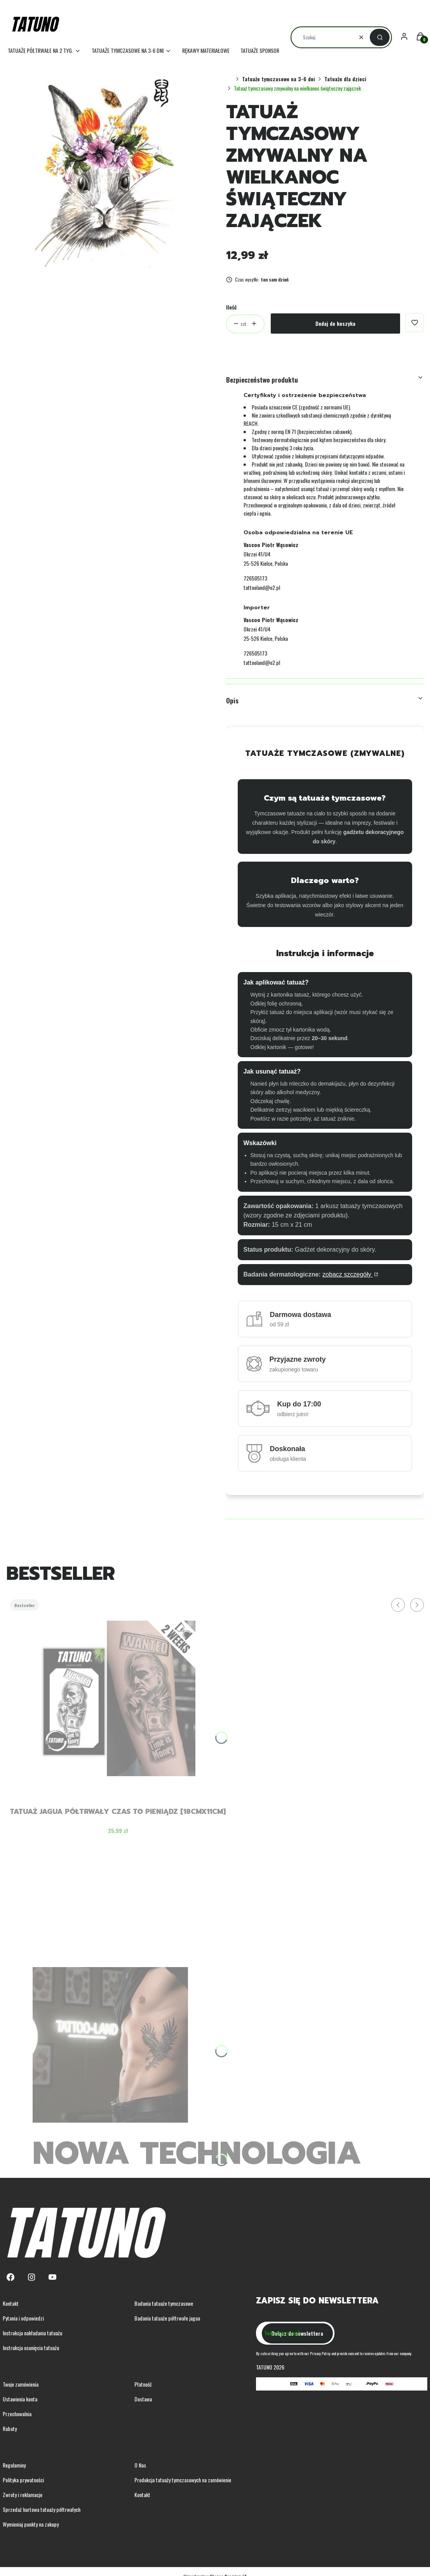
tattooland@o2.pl (262, 587)
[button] (380, 37)
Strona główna (229, 79)
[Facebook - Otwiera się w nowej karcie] (10, 2277)
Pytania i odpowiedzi (23, 2318)
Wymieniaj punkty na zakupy (31, 2524)
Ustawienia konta (20, 2399)
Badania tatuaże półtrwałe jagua (167, 2318)
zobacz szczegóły (347, 1274)
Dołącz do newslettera (297, 2333)
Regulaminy (14, 2465)
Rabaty (10, 2428)
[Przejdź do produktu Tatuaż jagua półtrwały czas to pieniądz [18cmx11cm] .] (118, 1698)
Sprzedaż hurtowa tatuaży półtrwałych (41, 2509)
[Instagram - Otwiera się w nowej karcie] (31, 2277)
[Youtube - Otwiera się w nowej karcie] (52, 2277)
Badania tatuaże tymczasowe (163, 2303)
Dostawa (143, 2399)
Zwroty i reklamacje (22, 2494)
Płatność (143, 2384)
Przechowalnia (17, 2414)
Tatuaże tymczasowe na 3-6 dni (278, 79)
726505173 (255, 578)
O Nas (140, 2465)
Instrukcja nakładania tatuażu (32, 2333)
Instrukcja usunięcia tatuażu (31, 2347)
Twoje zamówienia (20, 2384)
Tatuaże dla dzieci (345, 79)
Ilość (231, 307)
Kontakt (11, 2303)
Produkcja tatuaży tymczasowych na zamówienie (182, 2480)
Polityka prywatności (23, 2480)
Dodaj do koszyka (335, 323)
